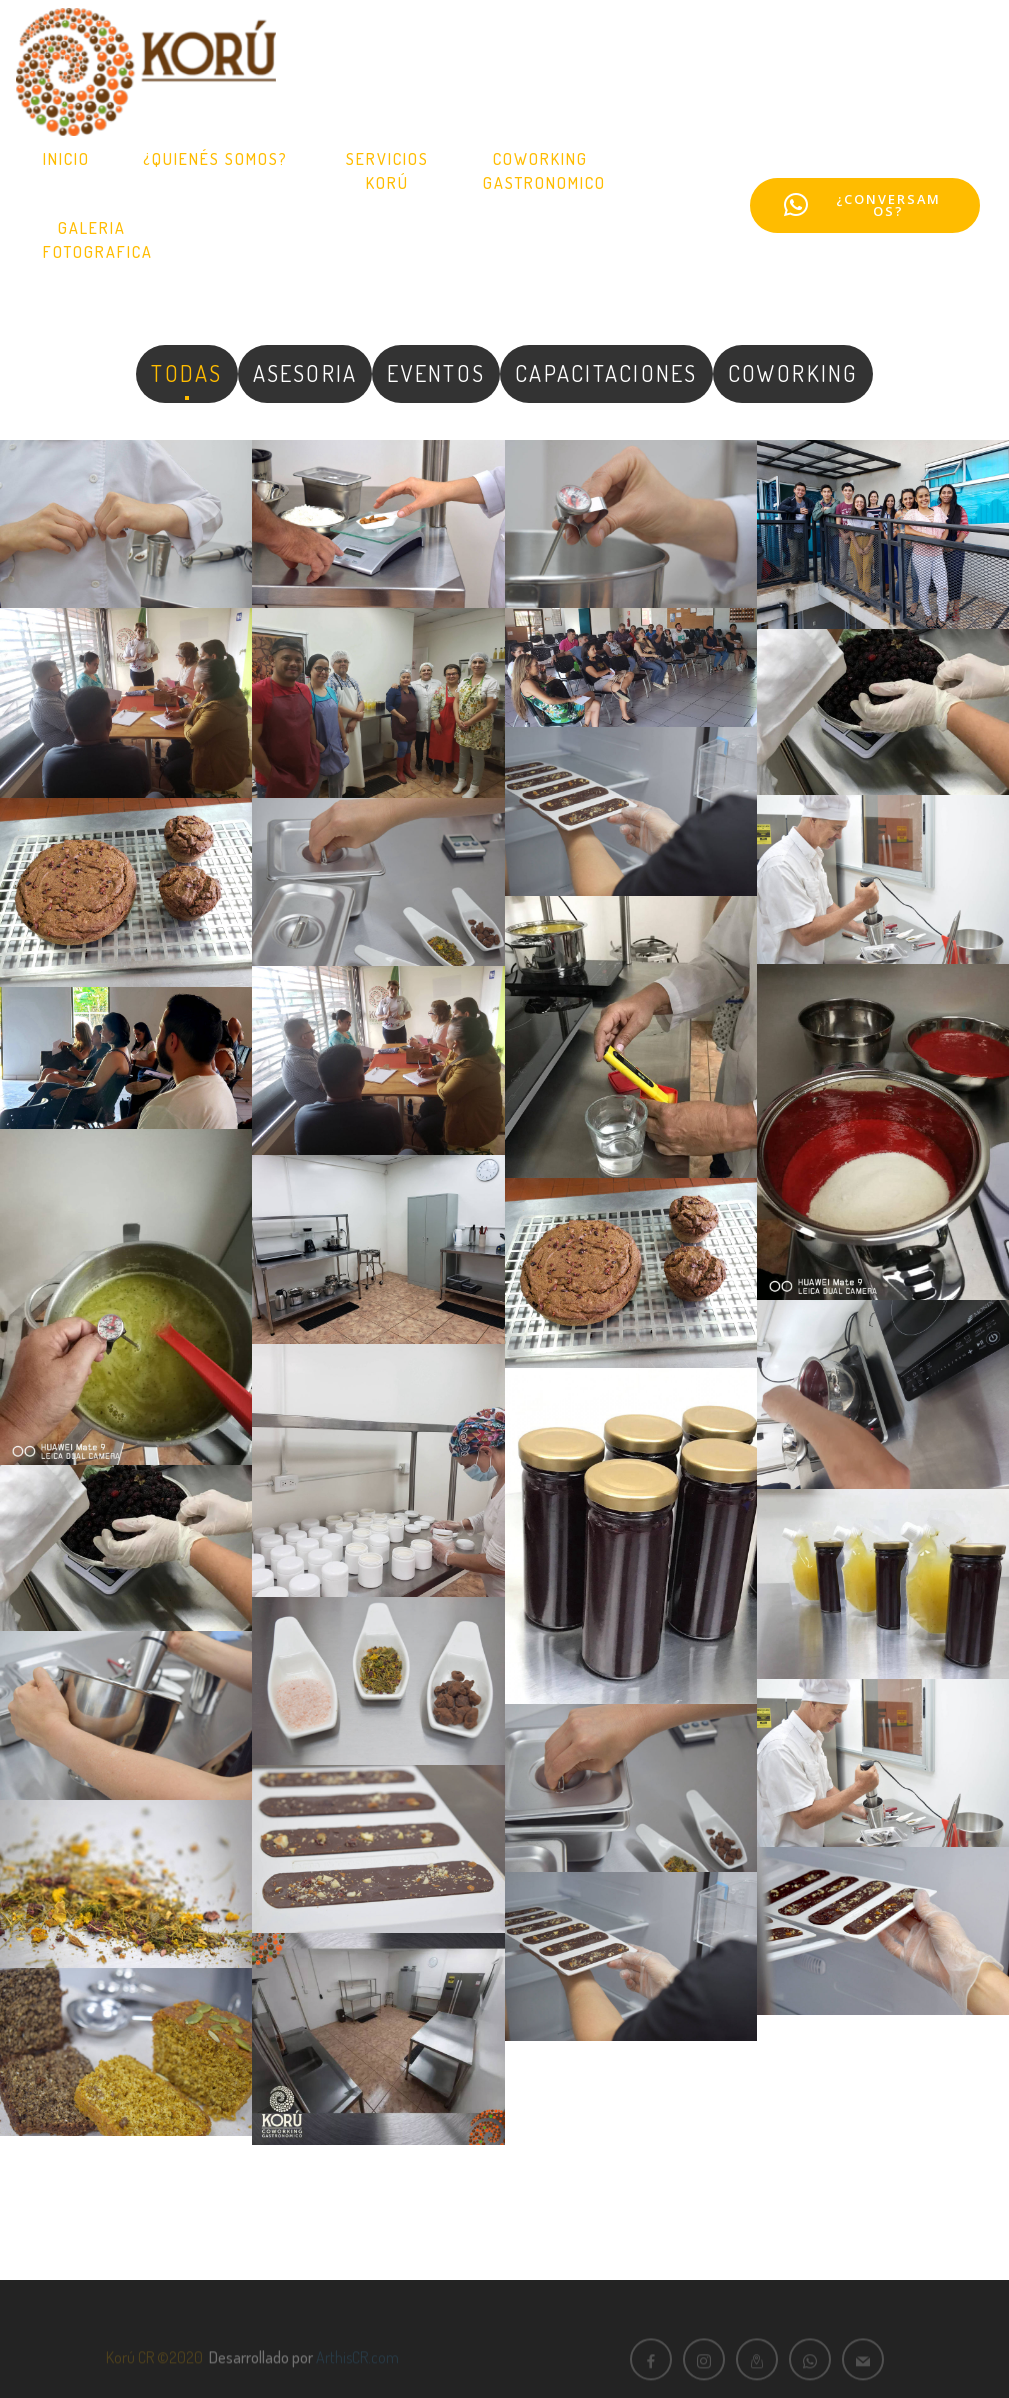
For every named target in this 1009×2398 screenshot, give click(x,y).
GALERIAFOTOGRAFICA (98, 240)
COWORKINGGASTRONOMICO (544, 171)
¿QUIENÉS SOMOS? (218, 159)
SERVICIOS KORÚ (387, 171)
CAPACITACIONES (606, 373)
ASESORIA (305, 373)
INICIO (66, 159)
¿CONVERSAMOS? (862, 205)
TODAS (186, 373)
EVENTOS (436, 373)
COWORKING (793, 373)
